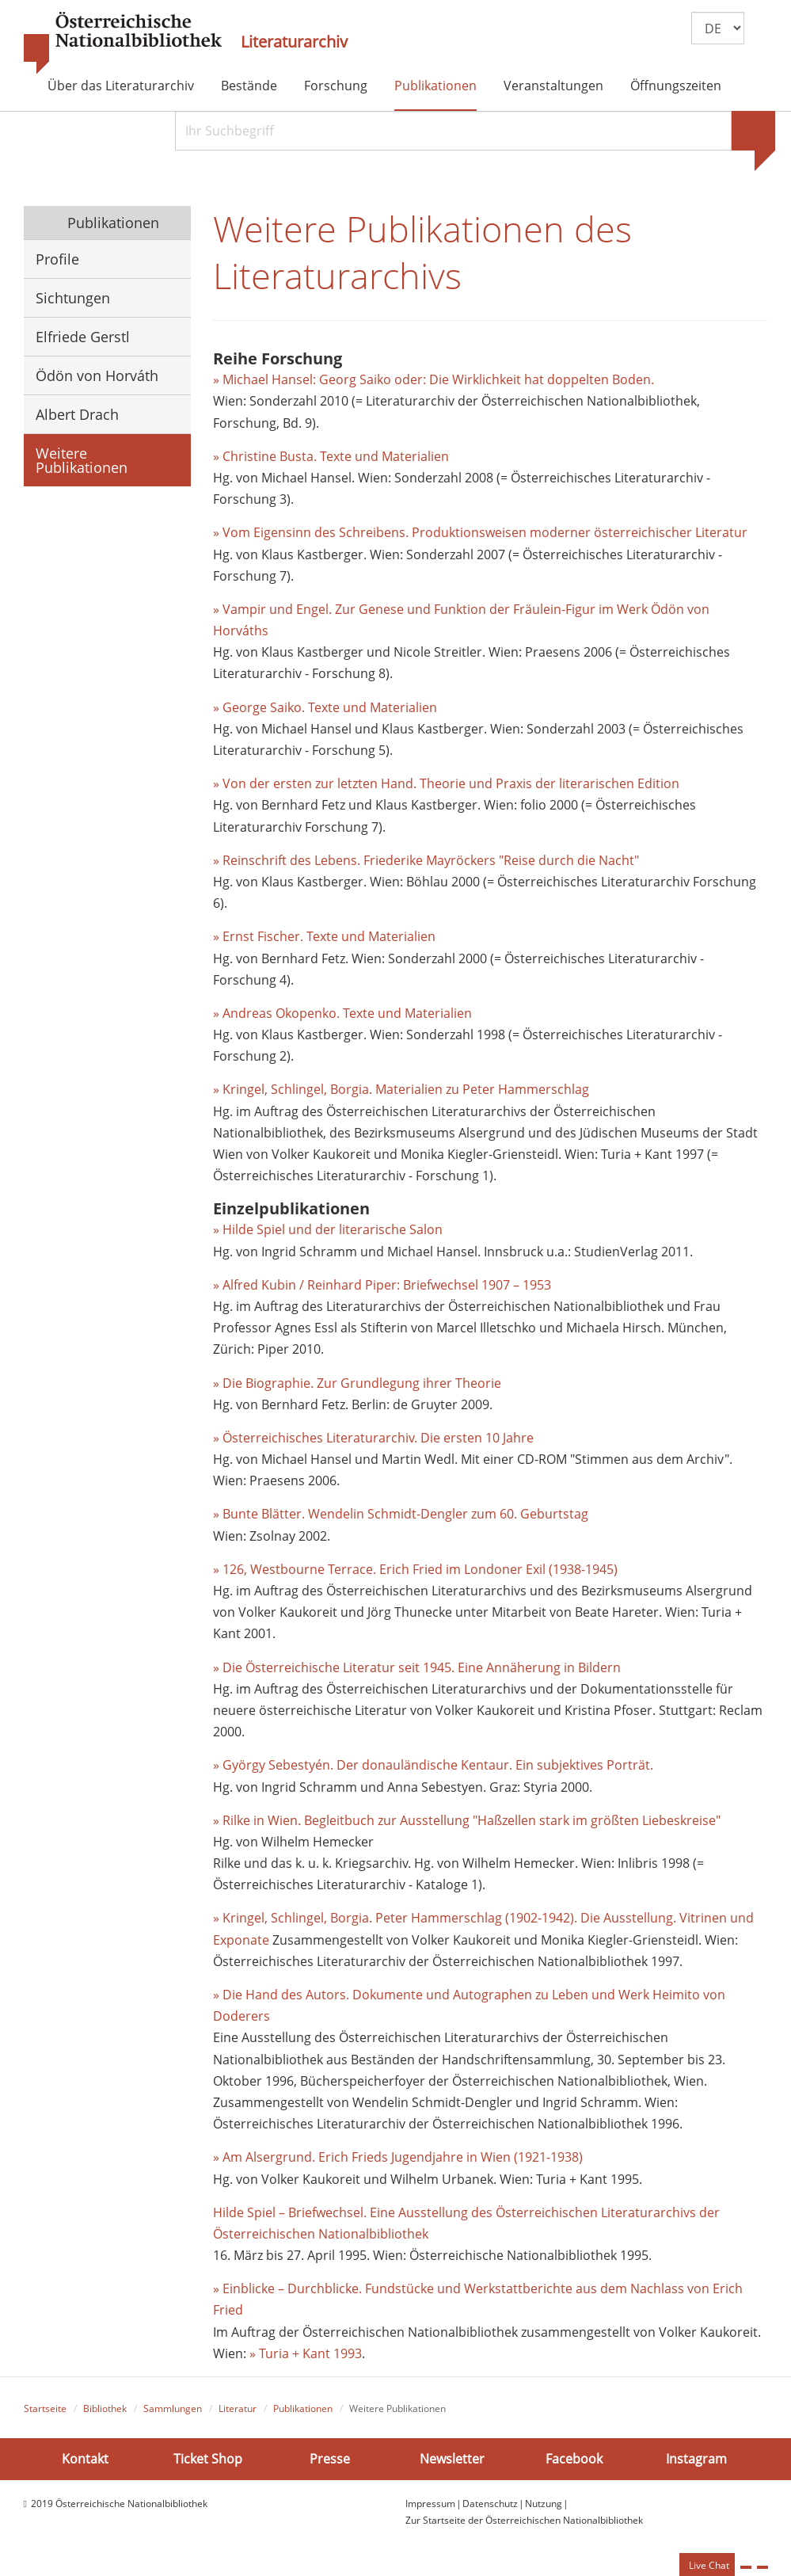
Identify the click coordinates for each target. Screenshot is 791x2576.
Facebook (574, 2458)
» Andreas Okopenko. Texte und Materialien (342, 1013)
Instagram (696, 2458)
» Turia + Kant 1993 (305, 2353)
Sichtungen (73, 297)
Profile (57, 259)
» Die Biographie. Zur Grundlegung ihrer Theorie (357, 1383)
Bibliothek (105, 2408)
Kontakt (85, 2458)
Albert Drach (77, 414)
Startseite (45, 2408)
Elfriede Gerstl (83, 336)
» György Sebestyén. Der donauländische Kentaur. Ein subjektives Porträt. (433, 1765)
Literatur (238, 2408)
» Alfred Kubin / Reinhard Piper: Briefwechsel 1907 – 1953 (382, 1285)
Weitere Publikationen (81, 460)
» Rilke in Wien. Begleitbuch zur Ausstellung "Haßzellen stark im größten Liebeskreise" (467, 1820)
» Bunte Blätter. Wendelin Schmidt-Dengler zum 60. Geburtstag (400, 1513)
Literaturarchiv (294, 42)
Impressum (430, 2503)
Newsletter (452, 2458)
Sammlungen (172, 2408)
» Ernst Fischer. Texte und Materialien (324, 936)
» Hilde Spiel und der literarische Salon (328, 1229)
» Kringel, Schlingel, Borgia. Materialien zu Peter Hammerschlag (401, 1089)
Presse (330, 2458)
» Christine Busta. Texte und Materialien (331, 456)
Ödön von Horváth (97, 375)
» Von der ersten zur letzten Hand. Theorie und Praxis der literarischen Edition (446, 783)
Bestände (249, 85)
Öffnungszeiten (675, 85)
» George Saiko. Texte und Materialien (325, 707)
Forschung (335, 85)
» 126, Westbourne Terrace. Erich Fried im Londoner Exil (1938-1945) (415, 1569)
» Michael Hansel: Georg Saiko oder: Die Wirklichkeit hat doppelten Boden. (433, 379)
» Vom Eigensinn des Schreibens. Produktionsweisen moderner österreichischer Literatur (480, 532)
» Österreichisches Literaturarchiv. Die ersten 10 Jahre (373, 1437)
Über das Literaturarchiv (121, 85)
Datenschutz (490, 2503)
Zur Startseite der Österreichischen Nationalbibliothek (524, 2520)
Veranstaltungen (553, 85)
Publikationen (435, 85)
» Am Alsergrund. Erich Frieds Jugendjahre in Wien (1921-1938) (398, 2157)
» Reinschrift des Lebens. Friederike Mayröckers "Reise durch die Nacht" (426, 860)
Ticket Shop (207, 2458)
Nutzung (543, 2503)
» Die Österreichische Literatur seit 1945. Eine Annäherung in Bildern (417, 1667)
